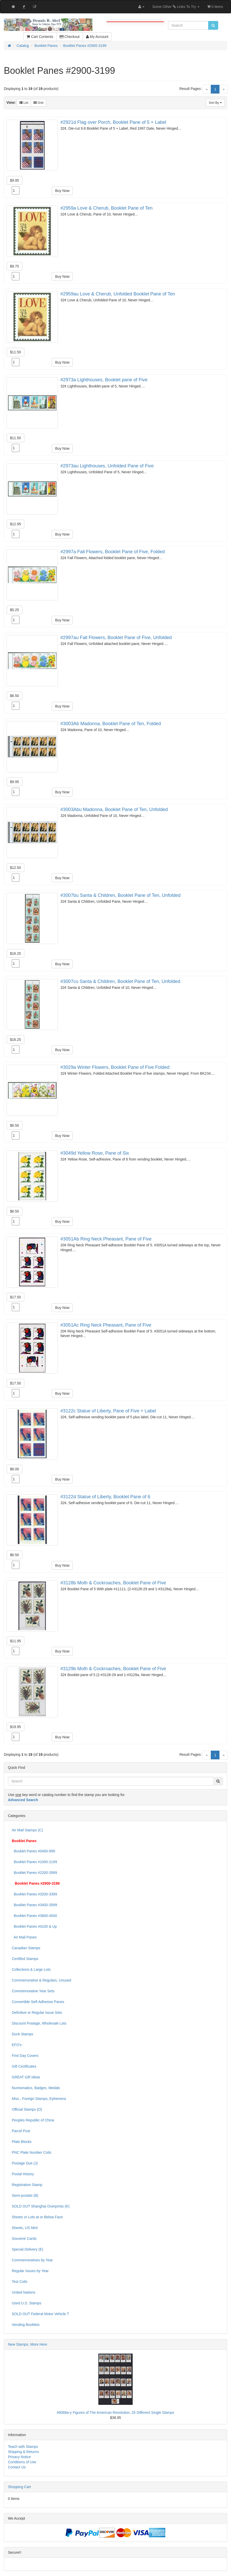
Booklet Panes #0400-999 (33, 1851)
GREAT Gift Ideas (26, 2077)
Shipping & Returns (23, 2452)
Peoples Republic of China (33, 2120)
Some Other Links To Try (176, 7)
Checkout (70, 37)
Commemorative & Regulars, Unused (41, 1980)
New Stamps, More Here (27, 2344)
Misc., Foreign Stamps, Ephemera (39, 2099)
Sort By (215, 103)
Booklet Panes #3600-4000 (34, 1916)
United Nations (23, 2292)
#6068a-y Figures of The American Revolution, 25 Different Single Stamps (115, 2412)
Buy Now (62, 191)
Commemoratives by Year (32, 2260)
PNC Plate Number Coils (31, 2152)
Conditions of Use (22, 2462)
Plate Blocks (22, 2142)
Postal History (23, 2174)
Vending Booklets (25, 2325)
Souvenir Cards (24, 2238)
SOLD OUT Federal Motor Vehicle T (40, 2314)
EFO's (17, 2045)
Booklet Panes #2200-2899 (34, 1873)
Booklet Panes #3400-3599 (34, 1905)
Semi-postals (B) (25, 2195)
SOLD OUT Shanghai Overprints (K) (40, 2206)
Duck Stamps (22, 2034)
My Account (97, 37)
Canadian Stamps (26, 1948)
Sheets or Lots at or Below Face (37, 2217)
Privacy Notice (19, 2457)
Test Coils (19, 2282)
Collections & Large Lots (31, 1969)
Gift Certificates (24, 2066)
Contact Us (17, 2467)
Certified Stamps (25, 1959)
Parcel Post (21, 2131)
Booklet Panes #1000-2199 (34, 1862)
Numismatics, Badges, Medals (36, 2088)
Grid (38, 103)
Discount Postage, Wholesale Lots (39, 2023)
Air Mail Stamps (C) (27, 1830)
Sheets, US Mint (25, 2228)
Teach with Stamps (23, 2447)
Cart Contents (40, 37)
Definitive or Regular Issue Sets (37, 2012)
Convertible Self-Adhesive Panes (38, 2002)
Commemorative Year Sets (33, 1991)
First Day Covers (25, 2056)
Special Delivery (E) (27, 2249)
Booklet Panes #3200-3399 (34, 1894)
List (23, 103)
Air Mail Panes (24, 1937)
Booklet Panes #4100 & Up (34, 1926)
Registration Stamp (27, 2185)
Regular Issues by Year (30, 2271)
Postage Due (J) (25, 2163)
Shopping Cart (19, 2487)
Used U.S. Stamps (26, 2303)
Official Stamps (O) (27, 2109)
